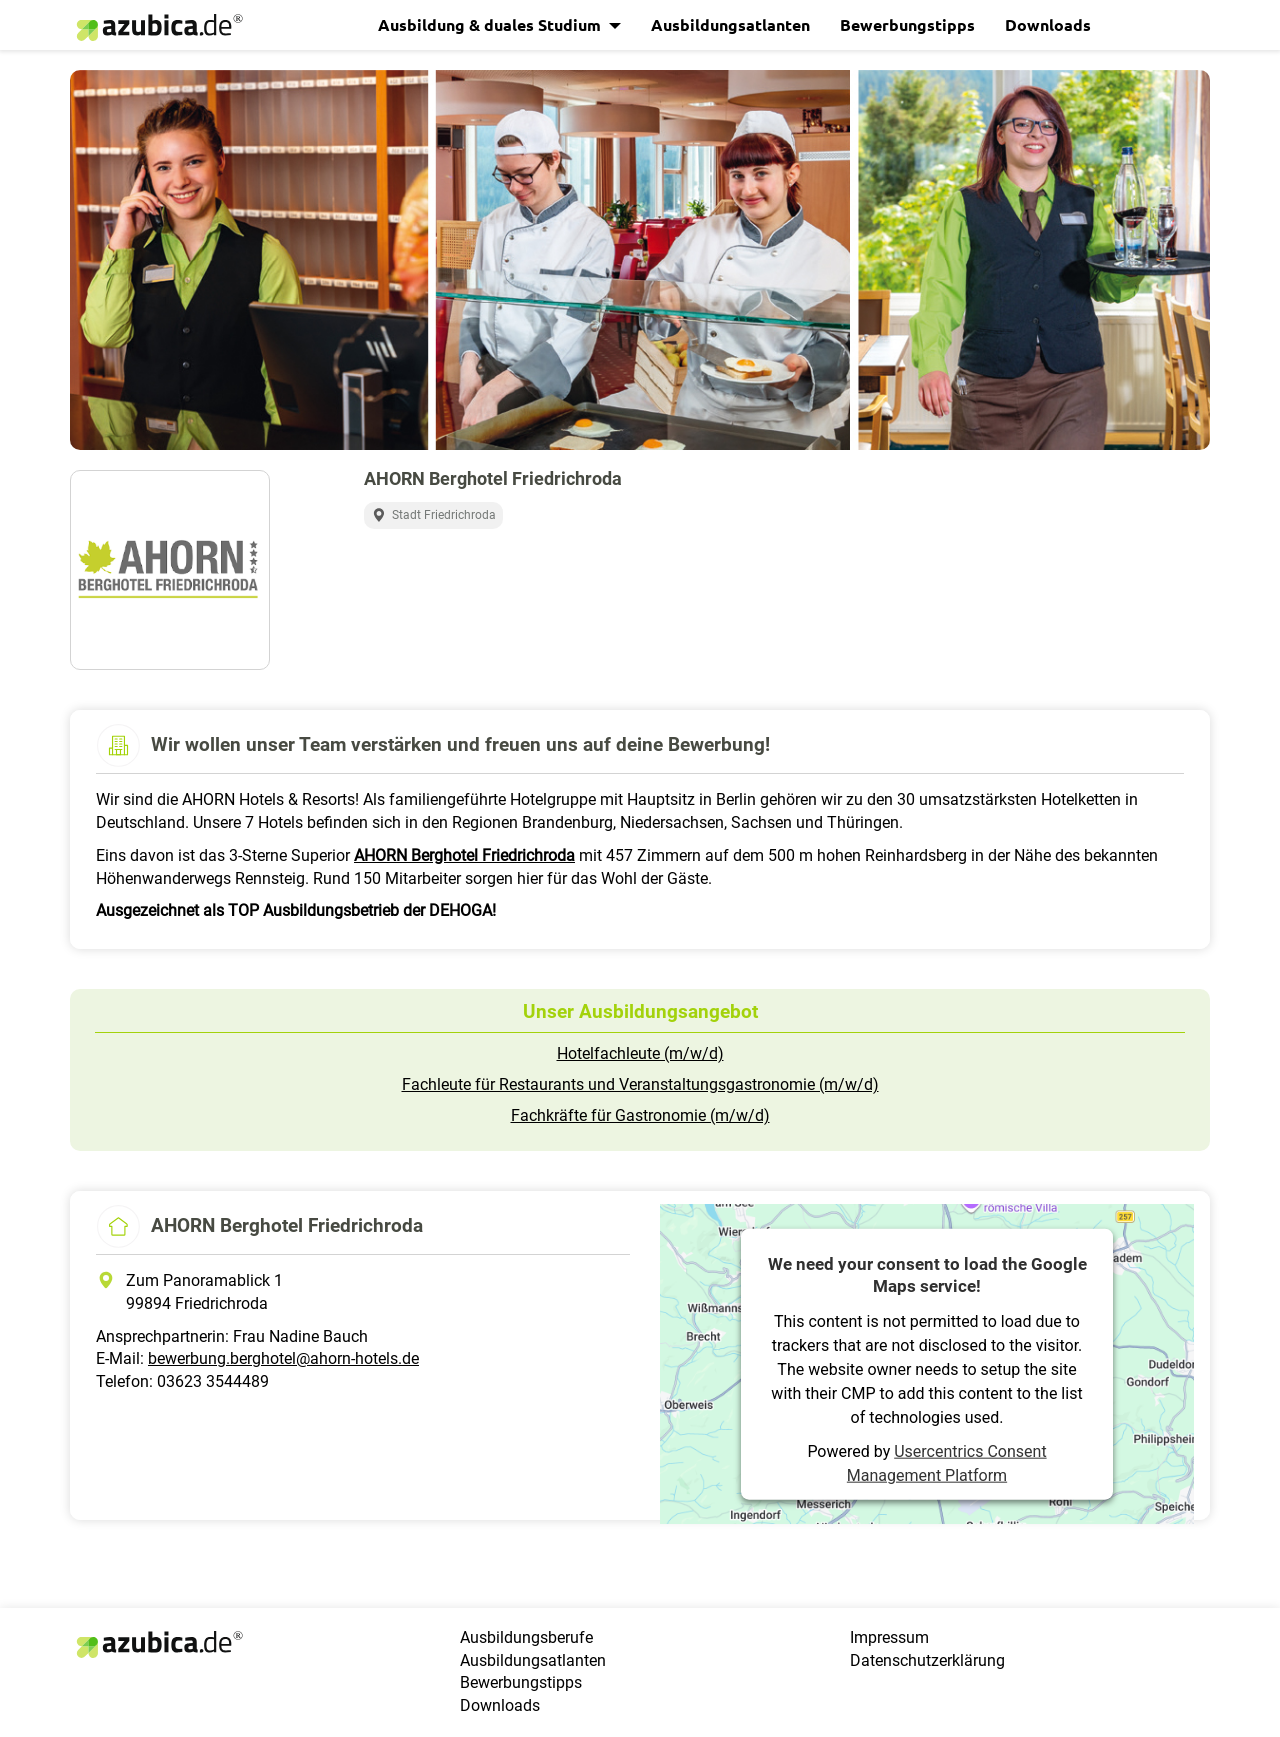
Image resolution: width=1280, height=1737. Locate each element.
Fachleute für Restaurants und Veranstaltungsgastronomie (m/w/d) (640, 1084)
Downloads (1048, 24)
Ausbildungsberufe (526, 1637)
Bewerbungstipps (907, 24)
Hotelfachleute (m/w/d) (640, 1053)
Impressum (889, 1637)
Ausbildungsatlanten (730, 24)
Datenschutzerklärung (927, 1660)
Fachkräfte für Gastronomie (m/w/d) (640, 1115)
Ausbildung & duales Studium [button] (491, 24)
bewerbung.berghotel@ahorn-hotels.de (283, 1358)
